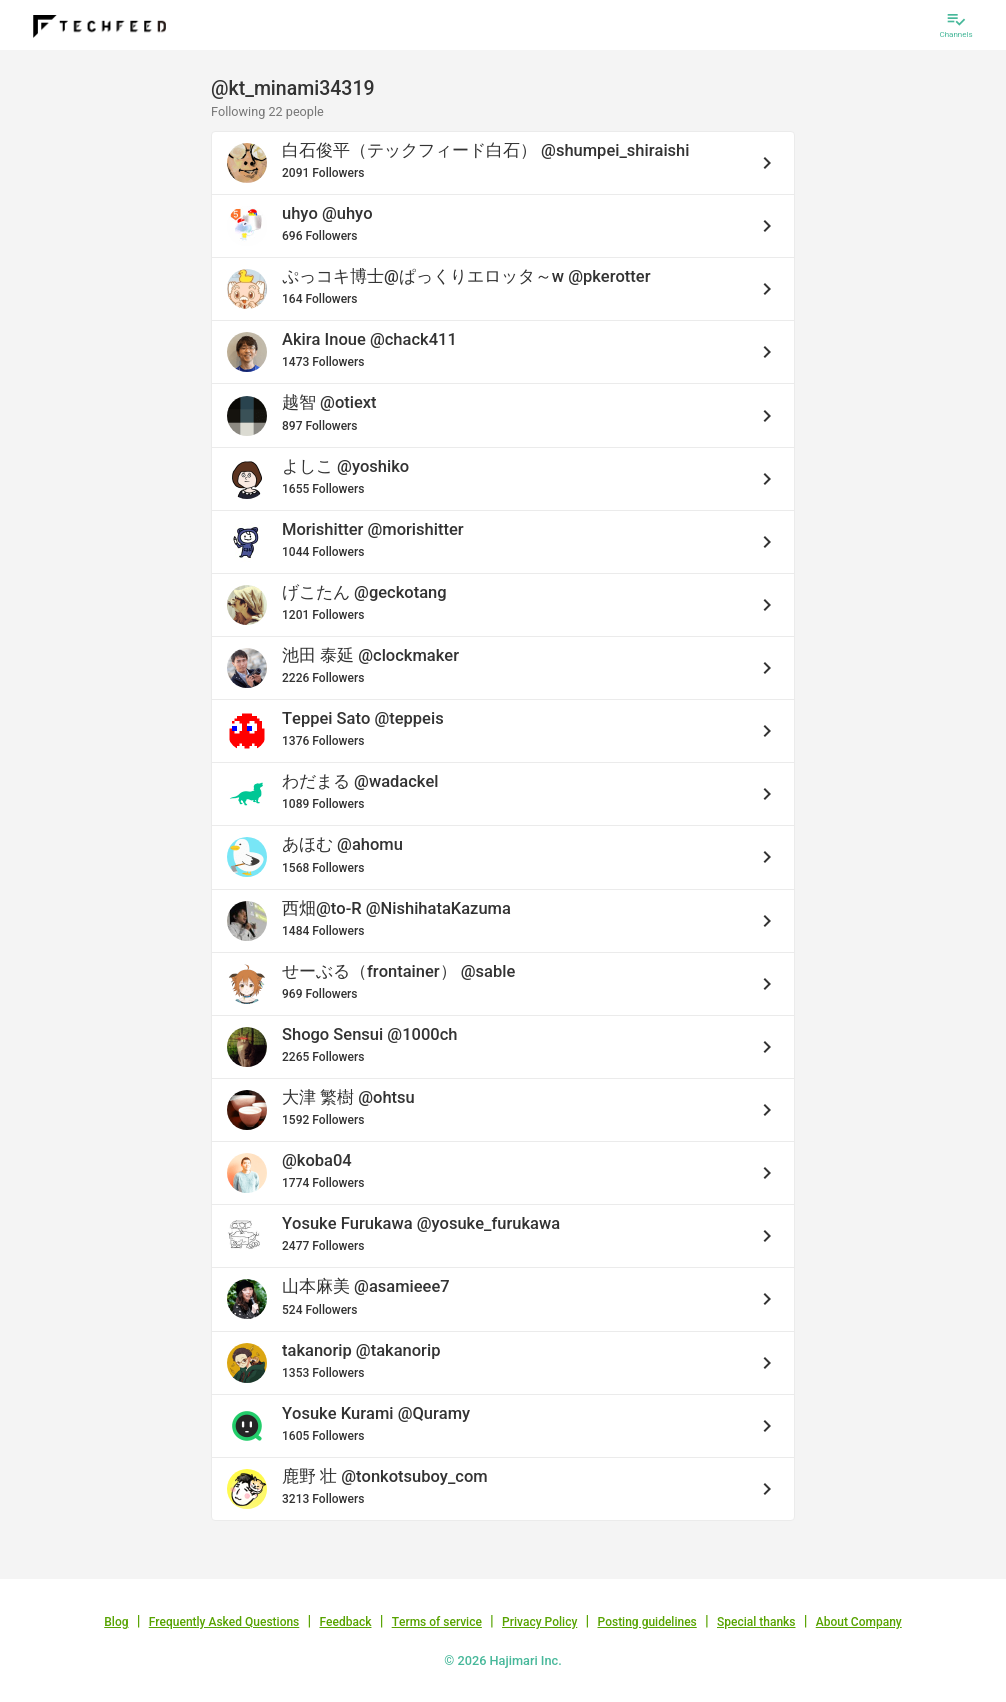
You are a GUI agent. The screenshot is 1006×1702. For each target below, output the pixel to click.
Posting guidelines (646, 1622)
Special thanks (756, 1622)
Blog (116, 1622)
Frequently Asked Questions (224, 1622)
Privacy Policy (539, 1622)
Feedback (346, 1622)
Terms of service (437, 1622)
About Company (859, 1622)
